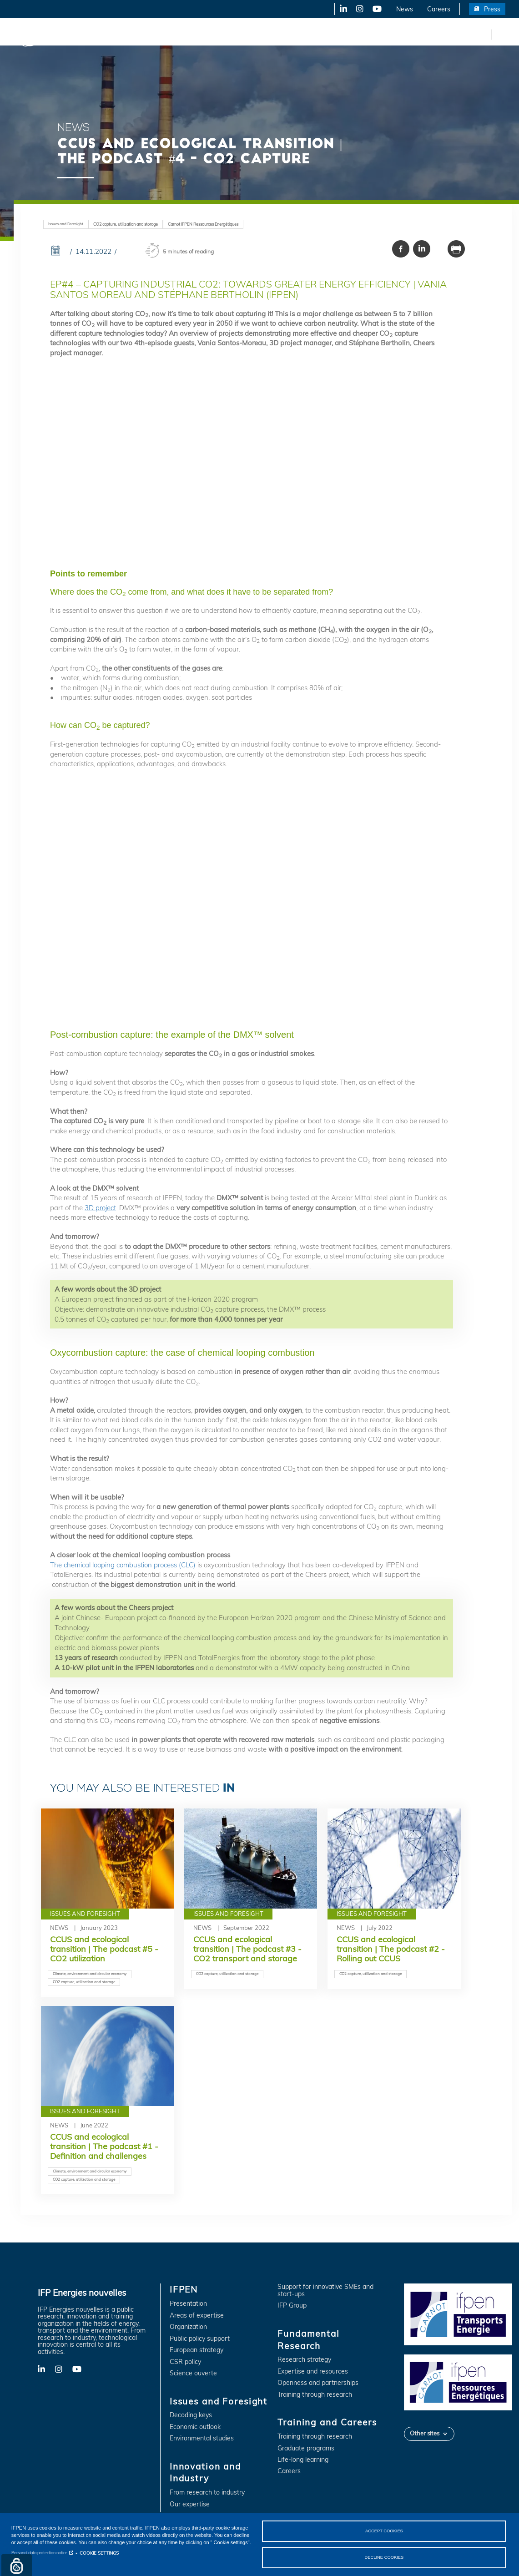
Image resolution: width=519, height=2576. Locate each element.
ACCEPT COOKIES (384, 2530)
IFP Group (292, 2305)
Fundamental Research (311, 34)
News (404, 9)
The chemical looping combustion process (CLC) (123, 1565)
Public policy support (200, 2338)
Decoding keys (191, 2415)
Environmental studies (202, 2438)
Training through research (314, 2394)
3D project (100, 1207)
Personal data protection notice (39, 2552)
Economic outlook (195, 2427)
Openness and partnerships (317, 2382)
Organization (188, 2326)
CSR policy (185, 2362)
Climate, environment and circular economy (89, 1973)
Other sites (424, 2433)
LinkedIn (340, 9)
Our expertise (190, 2504)
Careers (438, 9)
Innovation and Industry (228, 34)
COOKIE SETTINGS (99, 2552)
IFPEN (94, 34)
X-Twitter (359, 9)
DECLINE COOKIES (384, 2557)
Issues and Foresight (148, 34)
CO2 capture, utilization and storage (125, 224)
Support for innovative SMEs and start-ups (325, 2290)
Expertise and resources (312, 2371)
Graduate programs (305, 2448)
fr (483, 34)
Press (492, 9)
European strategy (196, 2350)
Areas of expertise (197, 2315)
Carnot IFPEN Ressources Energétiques (203, 224)
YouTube (376, 9)
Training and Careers (390, 34)
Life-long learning (302, 2459)
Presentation (188, 2303)
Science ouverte (193, 2373)
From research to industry (207, 2492)
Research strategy (304, 2359)
